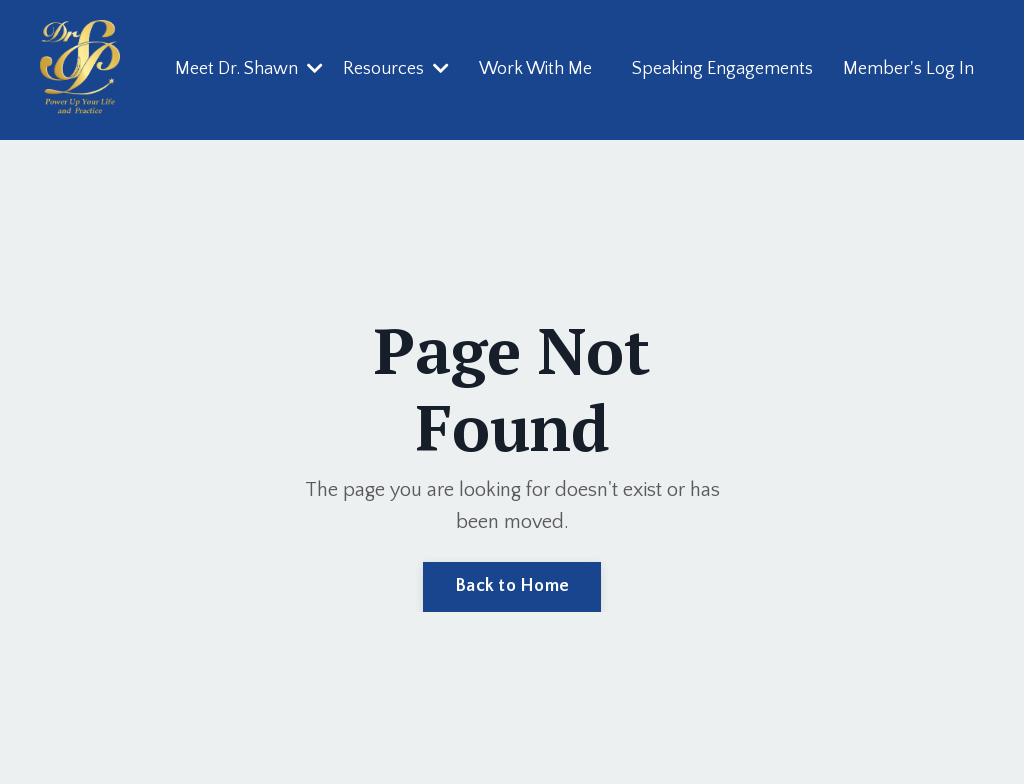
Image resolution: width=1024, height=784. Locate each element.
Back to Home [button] (512, 586)
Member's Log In (908, 69)
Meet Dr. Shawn (249, 69)
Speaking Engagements (722, 69)
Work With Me (535, 69)
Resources (396, 69)
